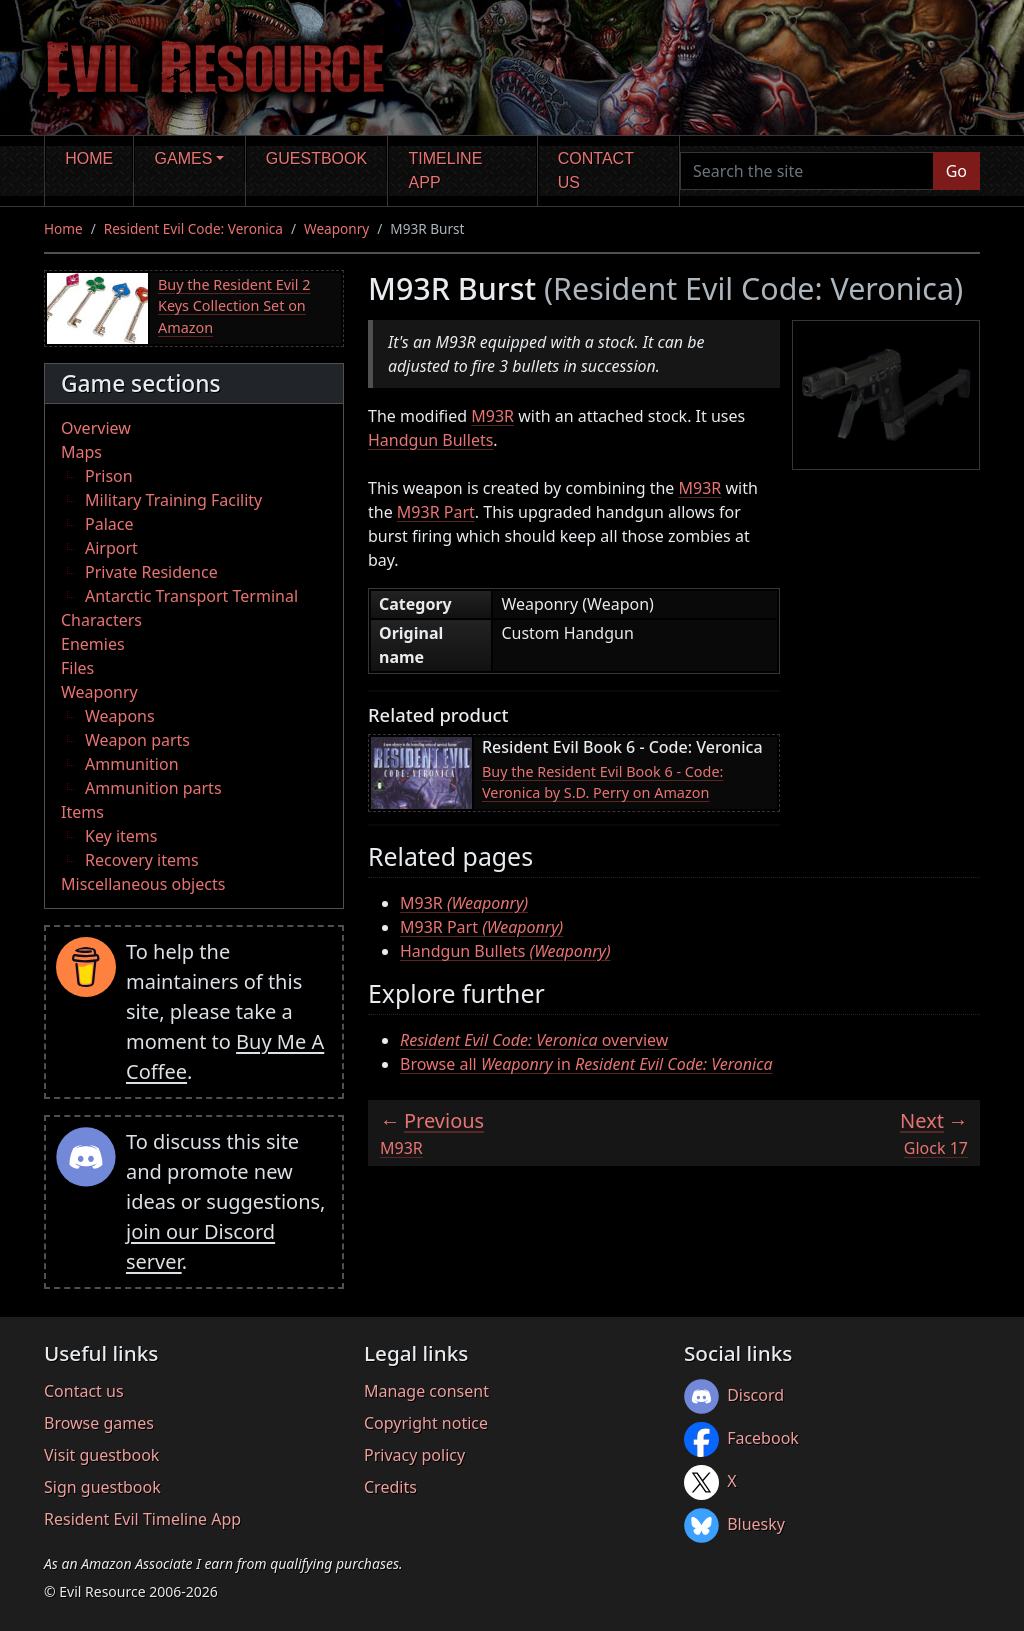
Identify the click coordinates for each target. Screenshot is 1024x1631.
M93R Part (436, 512)
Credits (390, 1487)
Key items (121, 836)
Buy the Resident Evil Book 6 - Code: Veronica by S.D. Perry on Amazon (602, 782)
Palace (109, 524)
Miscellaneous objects (143, 884)
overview (534, 1040)
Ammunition (132, 764)
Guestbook (316, 158)
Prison (109, 476)
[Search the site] (807, 171)
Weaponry (336, 228)
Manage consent (426, 1391)
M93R (492, 416)
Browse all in (586, 1064)
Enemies (93, 644)
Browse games (99, 1423)
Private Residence (151, 572)
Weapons (120, 716)
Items (82, 812)
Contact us (596, 170)
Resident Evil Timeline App (142, 1519)
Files (77, 668)
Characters (101, 620)
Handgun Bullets (430, 440)
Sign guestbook (102, 1487)
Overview (96, 428)
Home (89, 158)
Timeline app (446, 170)
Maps (81, 452)
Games (184, 158)
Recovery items (142, 860)
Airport (111, 548)
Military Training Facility (173, 500)
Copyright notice (426, 1423)
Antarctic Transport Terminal (191, 596)
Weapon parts (137, 740)
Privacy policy (414, 1455)
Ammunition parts (153, 788)
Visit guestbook (101, 1455)
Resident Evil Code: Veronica (193, 228)
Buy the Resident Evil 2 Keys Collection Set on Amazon (234, 306)
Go (956, 171)
